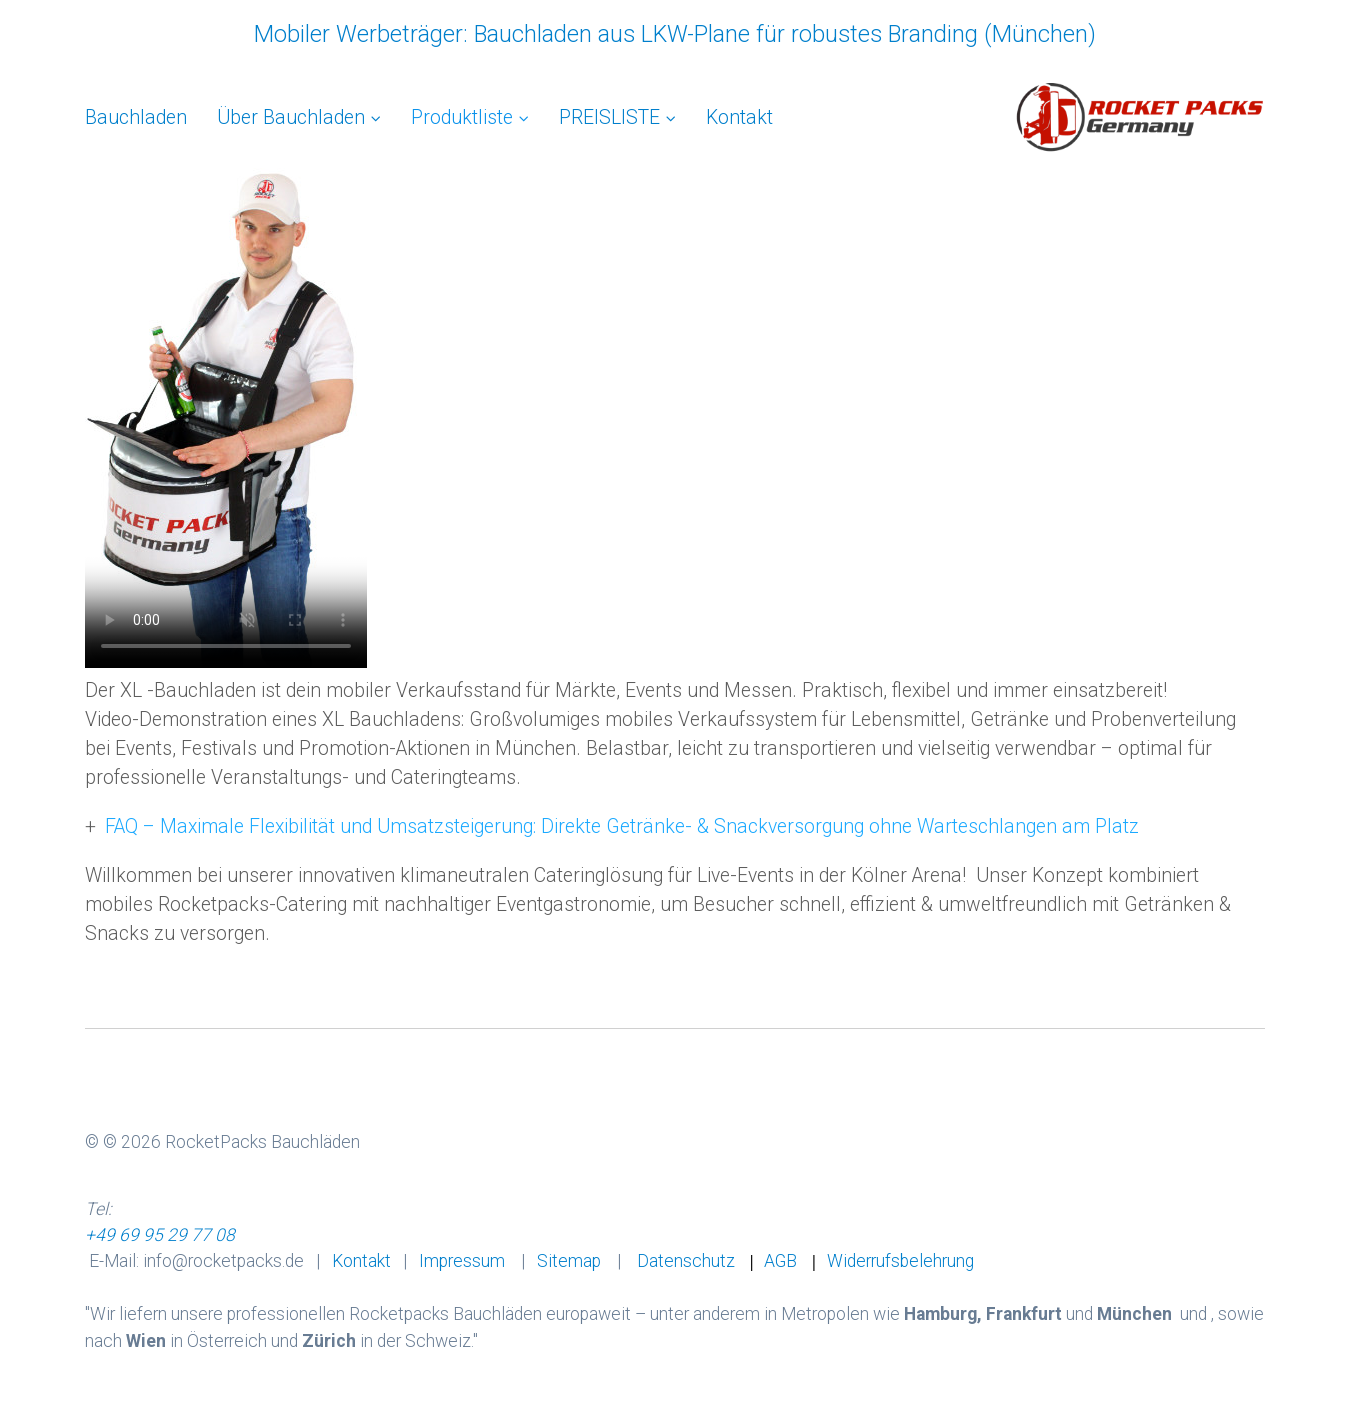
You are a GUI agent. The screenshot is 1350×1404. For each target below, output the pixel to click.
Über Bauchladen (299, 117)
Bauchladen (136, 117)
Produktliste (470, 117)
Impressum (462, 1261)
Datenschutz (686, 1261)
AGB (780, 1261)
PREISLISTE (617, 117)
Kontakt (739, 117)
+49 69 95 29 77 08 (160, 1235)
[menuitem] (143, 117)
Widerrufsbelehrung (900, 1261)
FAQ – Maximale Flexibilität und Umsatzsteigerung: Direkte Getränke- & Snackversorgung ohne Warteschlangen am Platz (622, 826)
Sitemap (569, 1261)
